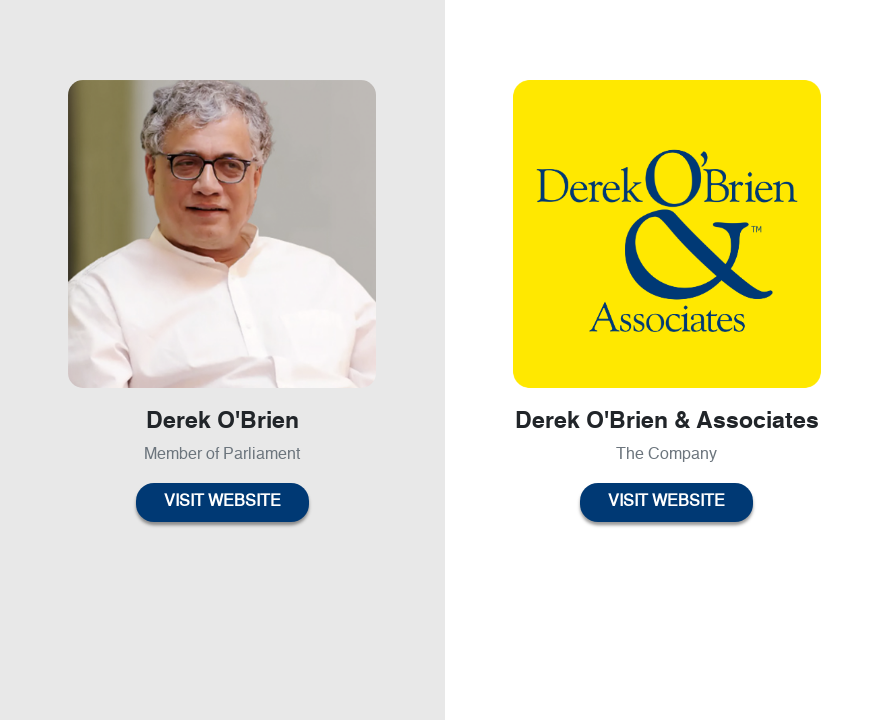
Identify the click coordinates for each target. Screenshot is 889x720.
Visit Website (222, 502)
